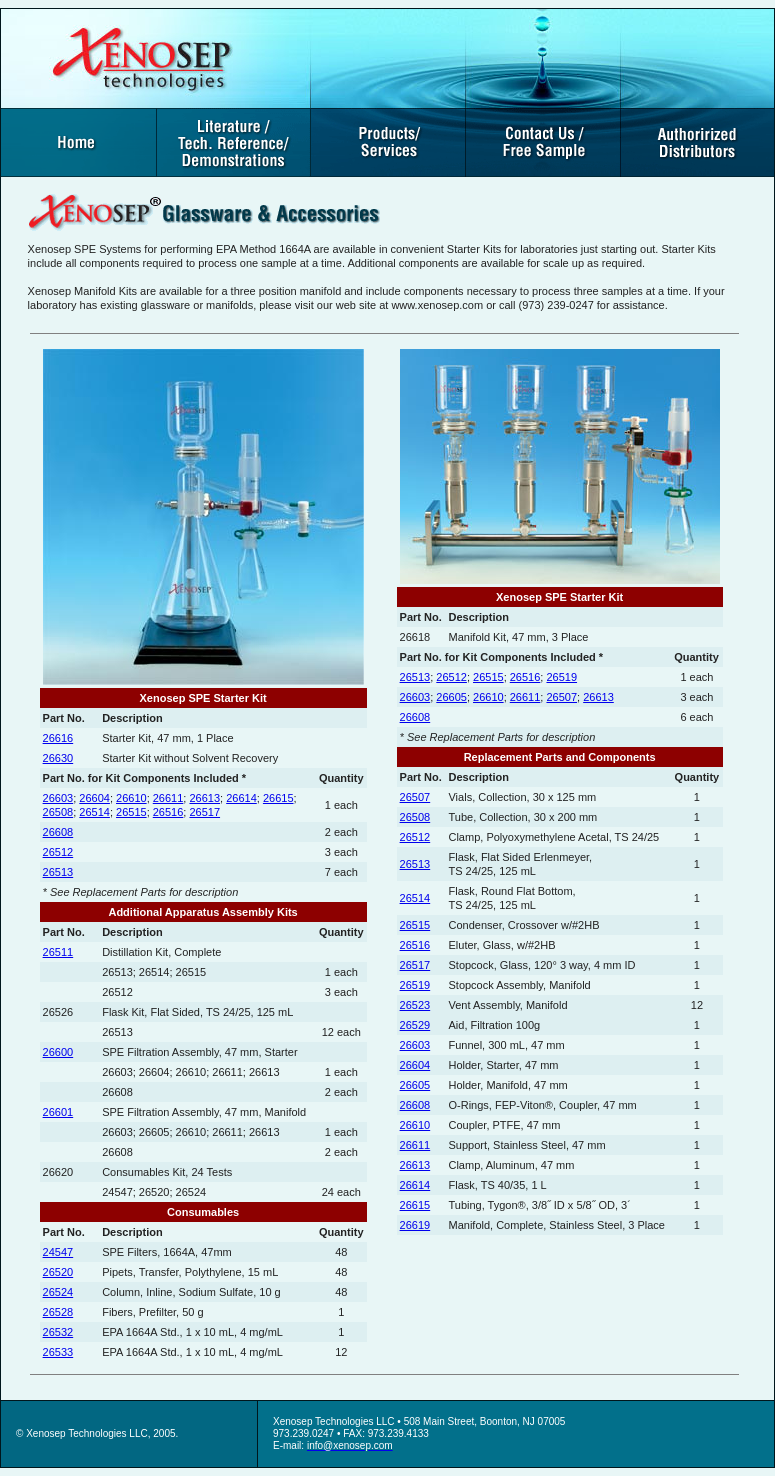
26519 (561, 677)
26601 (58, 1112)
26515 (131, 812)
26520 (58, 1272)
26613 (204, 798)
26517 (204, 812)
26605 (451, 697)
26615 (278, 798)
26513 (58, 872)
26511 (58, 952)
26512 (58, 852)
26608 (58, 832)
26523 (415, 1005)
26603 (58, 798)
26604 (94, 798)
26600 (58, 1052)
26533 (58, 1352)
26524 (58, 1292)
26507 (561, 697)
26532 (58, 1332)
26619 (415, 1225)
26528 (58, 1312)
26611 (168, 798)
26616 (58, 738)
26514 (94, 812)
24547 (58, 1252)
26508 (58, 812)
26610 (131, 798)
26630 (58, 758)
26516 (168, 812)
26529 (415, 1025)
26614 (241, 798)
